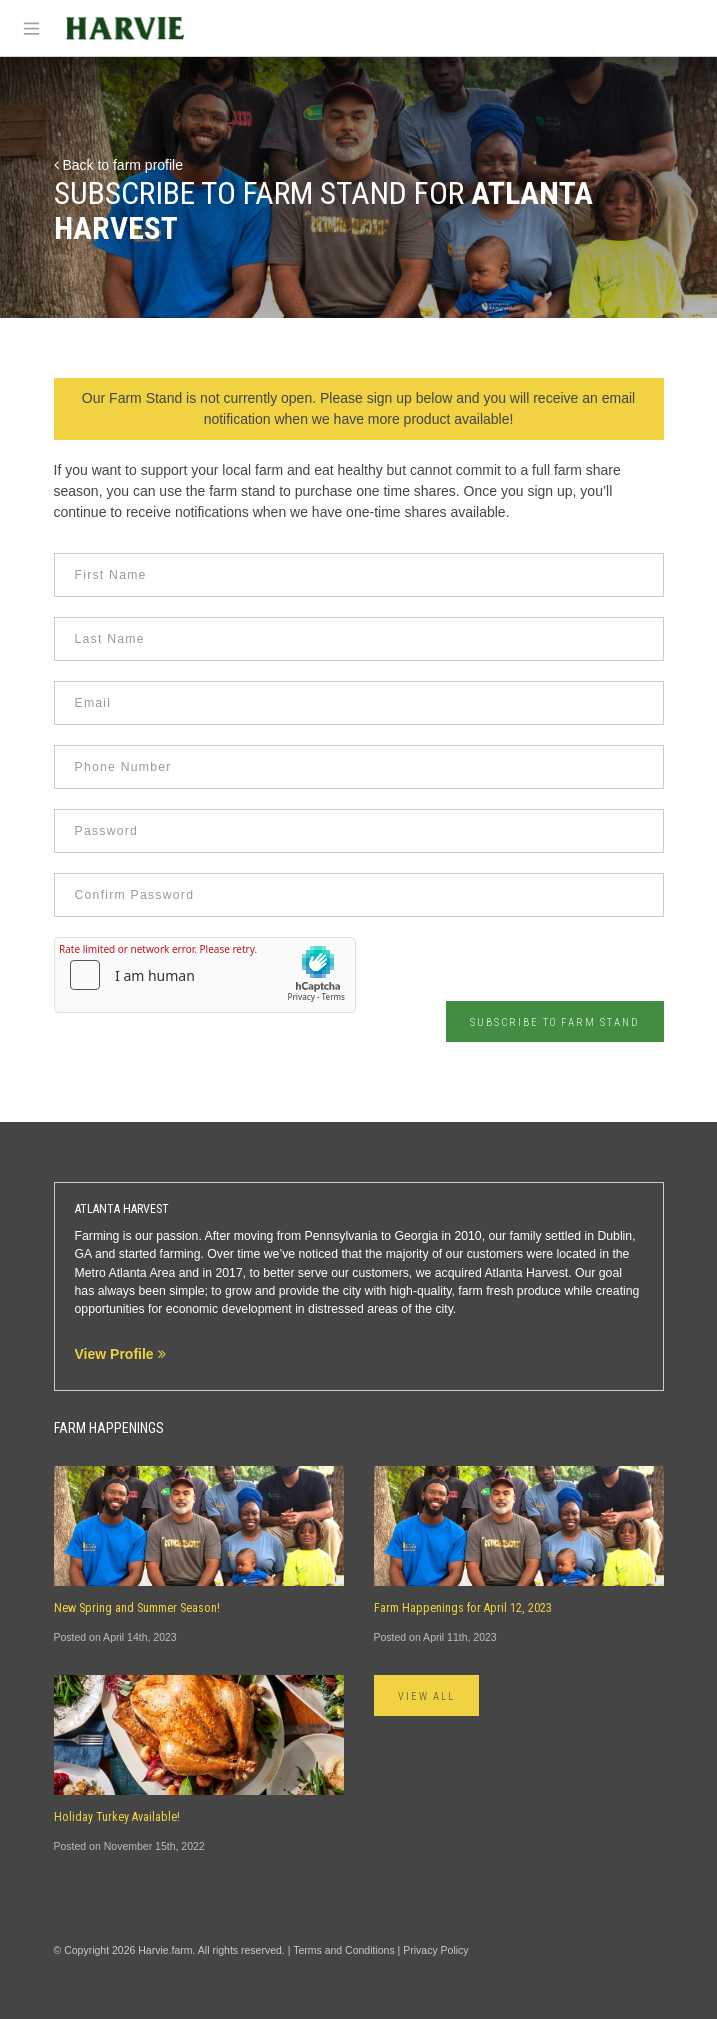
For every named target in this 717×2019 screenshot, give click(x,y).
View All (427, 1696)
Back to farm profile (119, 165)
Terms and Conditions (344, 1950)
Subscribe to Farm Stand (554, 1022)
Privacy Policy (435, 1950)
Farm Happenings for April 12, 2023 (463, 1608)
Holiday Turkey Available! (117, 1817)
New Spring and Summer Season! (137, 1608)
